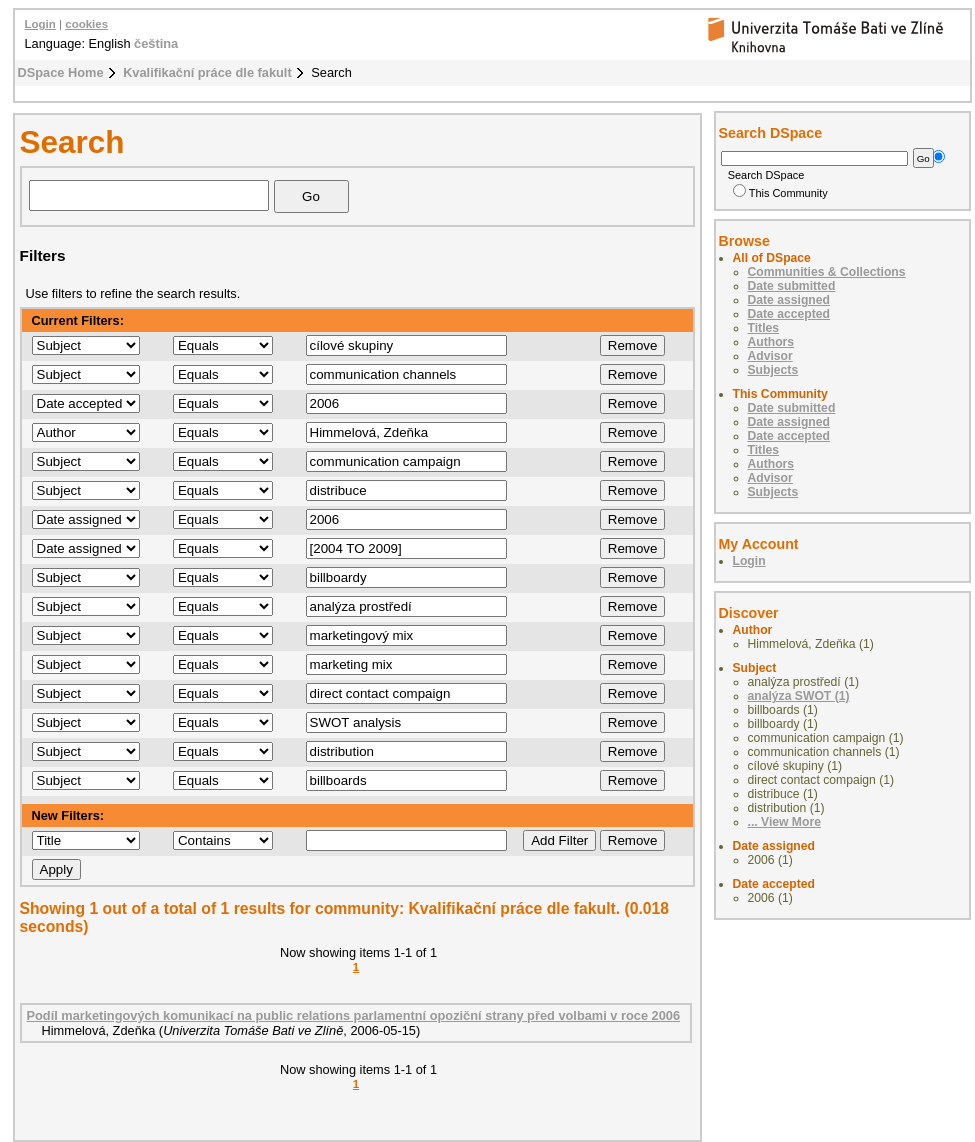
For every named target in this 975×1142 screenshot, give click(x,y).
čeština (156, 43)
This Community (780, 193)
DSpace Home (61, 72)
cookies (86, 24)
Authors (771, 342)
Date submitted (792, 286)
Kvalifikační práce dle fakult (207, 72)
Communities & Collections (827, 272)
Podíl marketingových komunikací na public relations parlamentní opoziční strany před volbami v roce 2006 (354, 1015)
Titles (764, 328)
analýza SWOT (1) (799, 696)
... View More (784, 822)
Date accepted (789, 314)
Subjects (773, 370)
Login (40, 24)
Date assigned (789, 300)
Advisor (770, 356)
